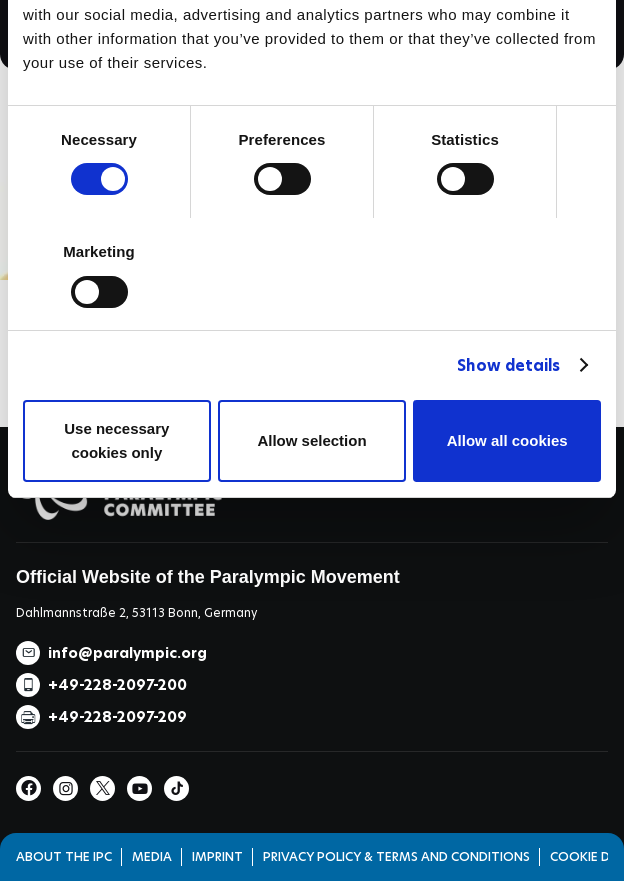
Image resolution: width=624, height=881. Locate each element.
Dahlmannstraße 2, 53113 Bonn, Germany (136, 612)
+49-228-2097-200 (117, 685)
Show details (508, 365)
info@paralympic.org (127, 653)
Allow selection (311, 440)
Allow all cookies (507, 440)
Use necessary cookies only (116, 440)
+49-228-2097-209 (117, 717)
